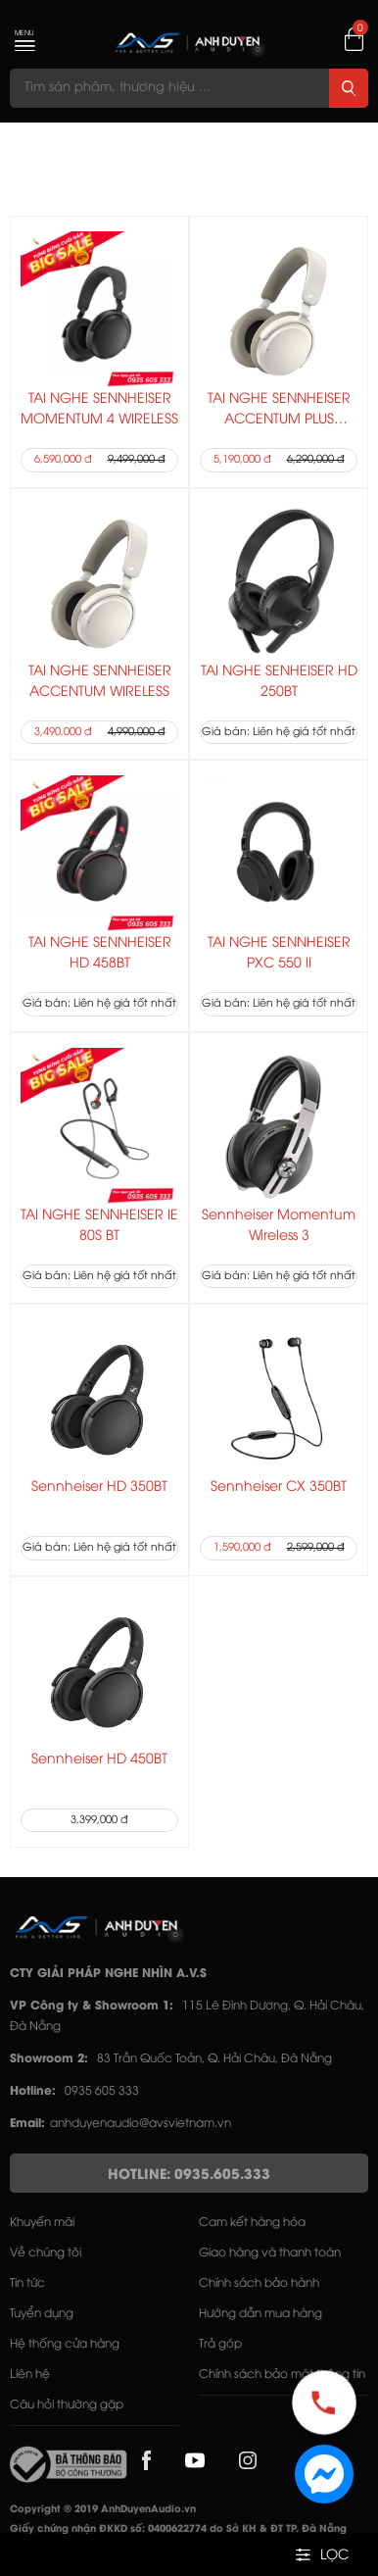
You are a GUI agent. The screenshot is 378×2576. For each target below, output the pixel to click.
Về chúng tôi (45, 2253)
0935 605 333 (102, 2091)
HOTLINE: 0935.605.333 (189, 2175)
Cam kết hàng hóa (252, 2222)
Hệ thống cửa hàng (64, 2344)
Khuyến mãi (42, 2222)
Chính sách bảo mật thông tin (282, 2374)
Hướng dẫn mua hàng (260, 2313)
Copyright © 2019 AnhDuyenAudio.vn (103, 2509)
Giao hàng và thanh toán (270, 2253)
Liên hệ (30, 2374)
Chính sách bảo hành (259, 2283)
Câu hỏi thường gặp (66, 2405)
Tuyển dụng (41, 2313)
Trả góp (220, 2344)
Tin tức (27, 2283)
